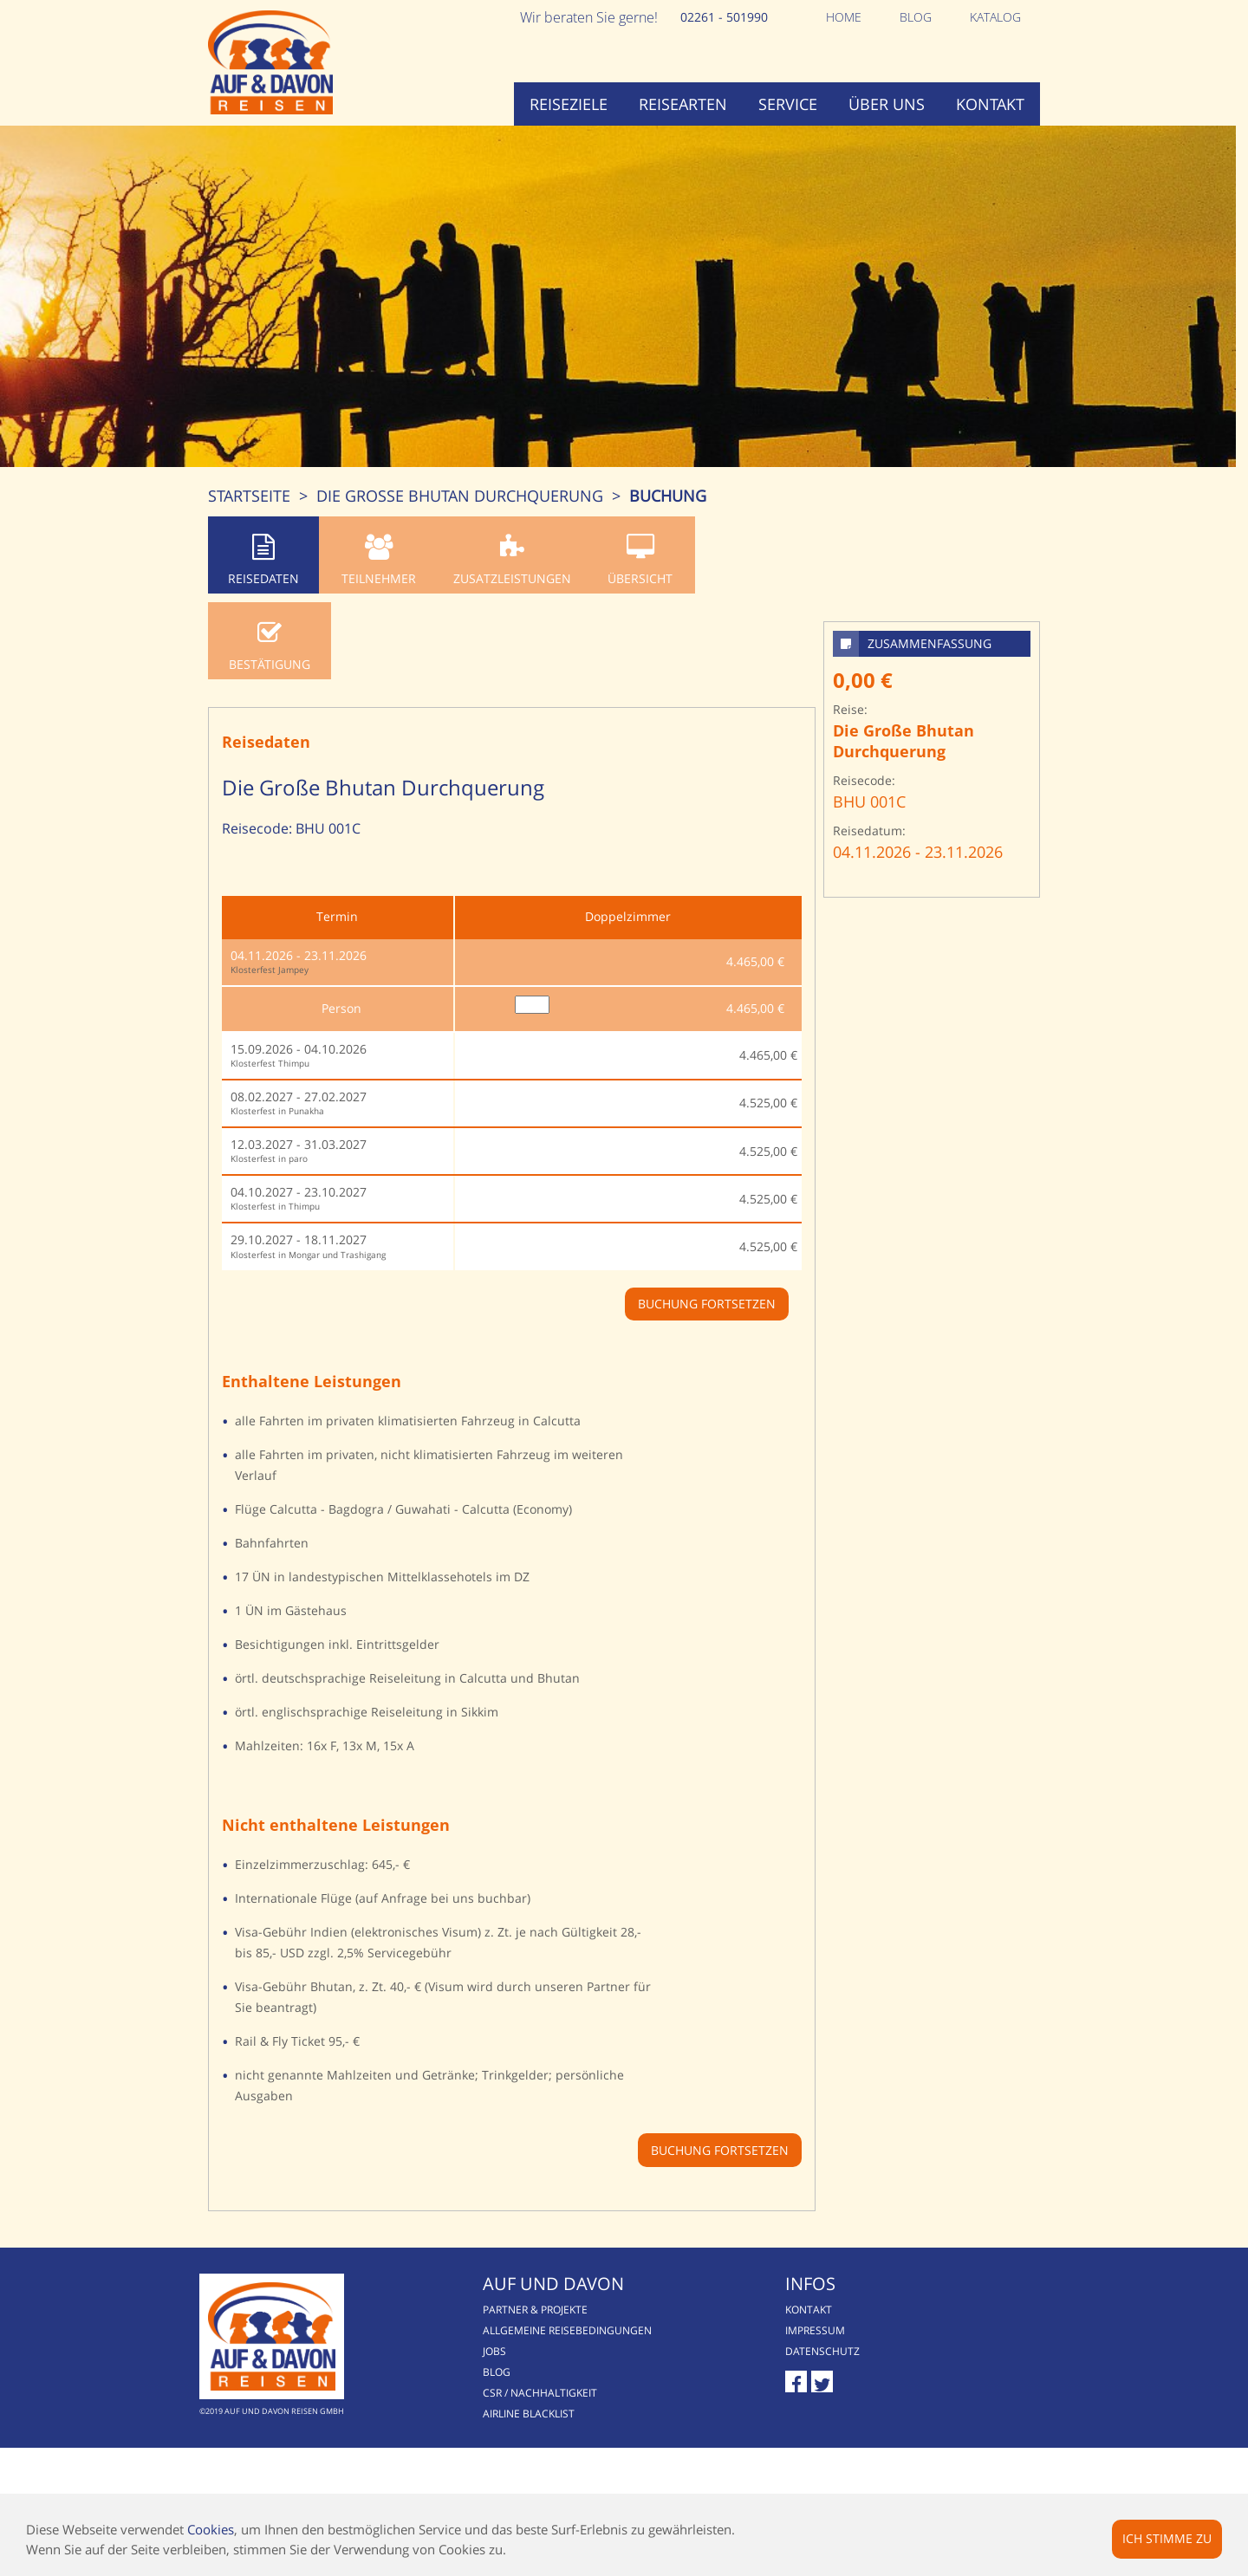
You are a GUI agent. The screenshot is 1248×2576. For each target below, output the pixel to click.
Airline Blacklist (529, 2413)
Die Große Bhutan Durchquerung (459, 495)
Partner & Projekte (535, 2309)
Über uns (886, 104)
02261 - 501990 (724, 17)
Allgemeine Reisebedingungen (567, 2330)
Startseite (249, 495)
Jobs (494, 2351)
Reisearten (683, 104)
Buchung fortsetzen (720, 2150)
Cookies (210, 2529)
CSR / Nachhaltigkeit (540, 2392)
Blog (916, 17)
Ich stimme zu (1167, 2538)
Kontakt (990, 104)
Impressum (815, 2330)
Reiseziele (569, 104)
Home (843, 17)
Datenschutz (822, 2351)
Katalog (995, 17)
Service (787, 104)
